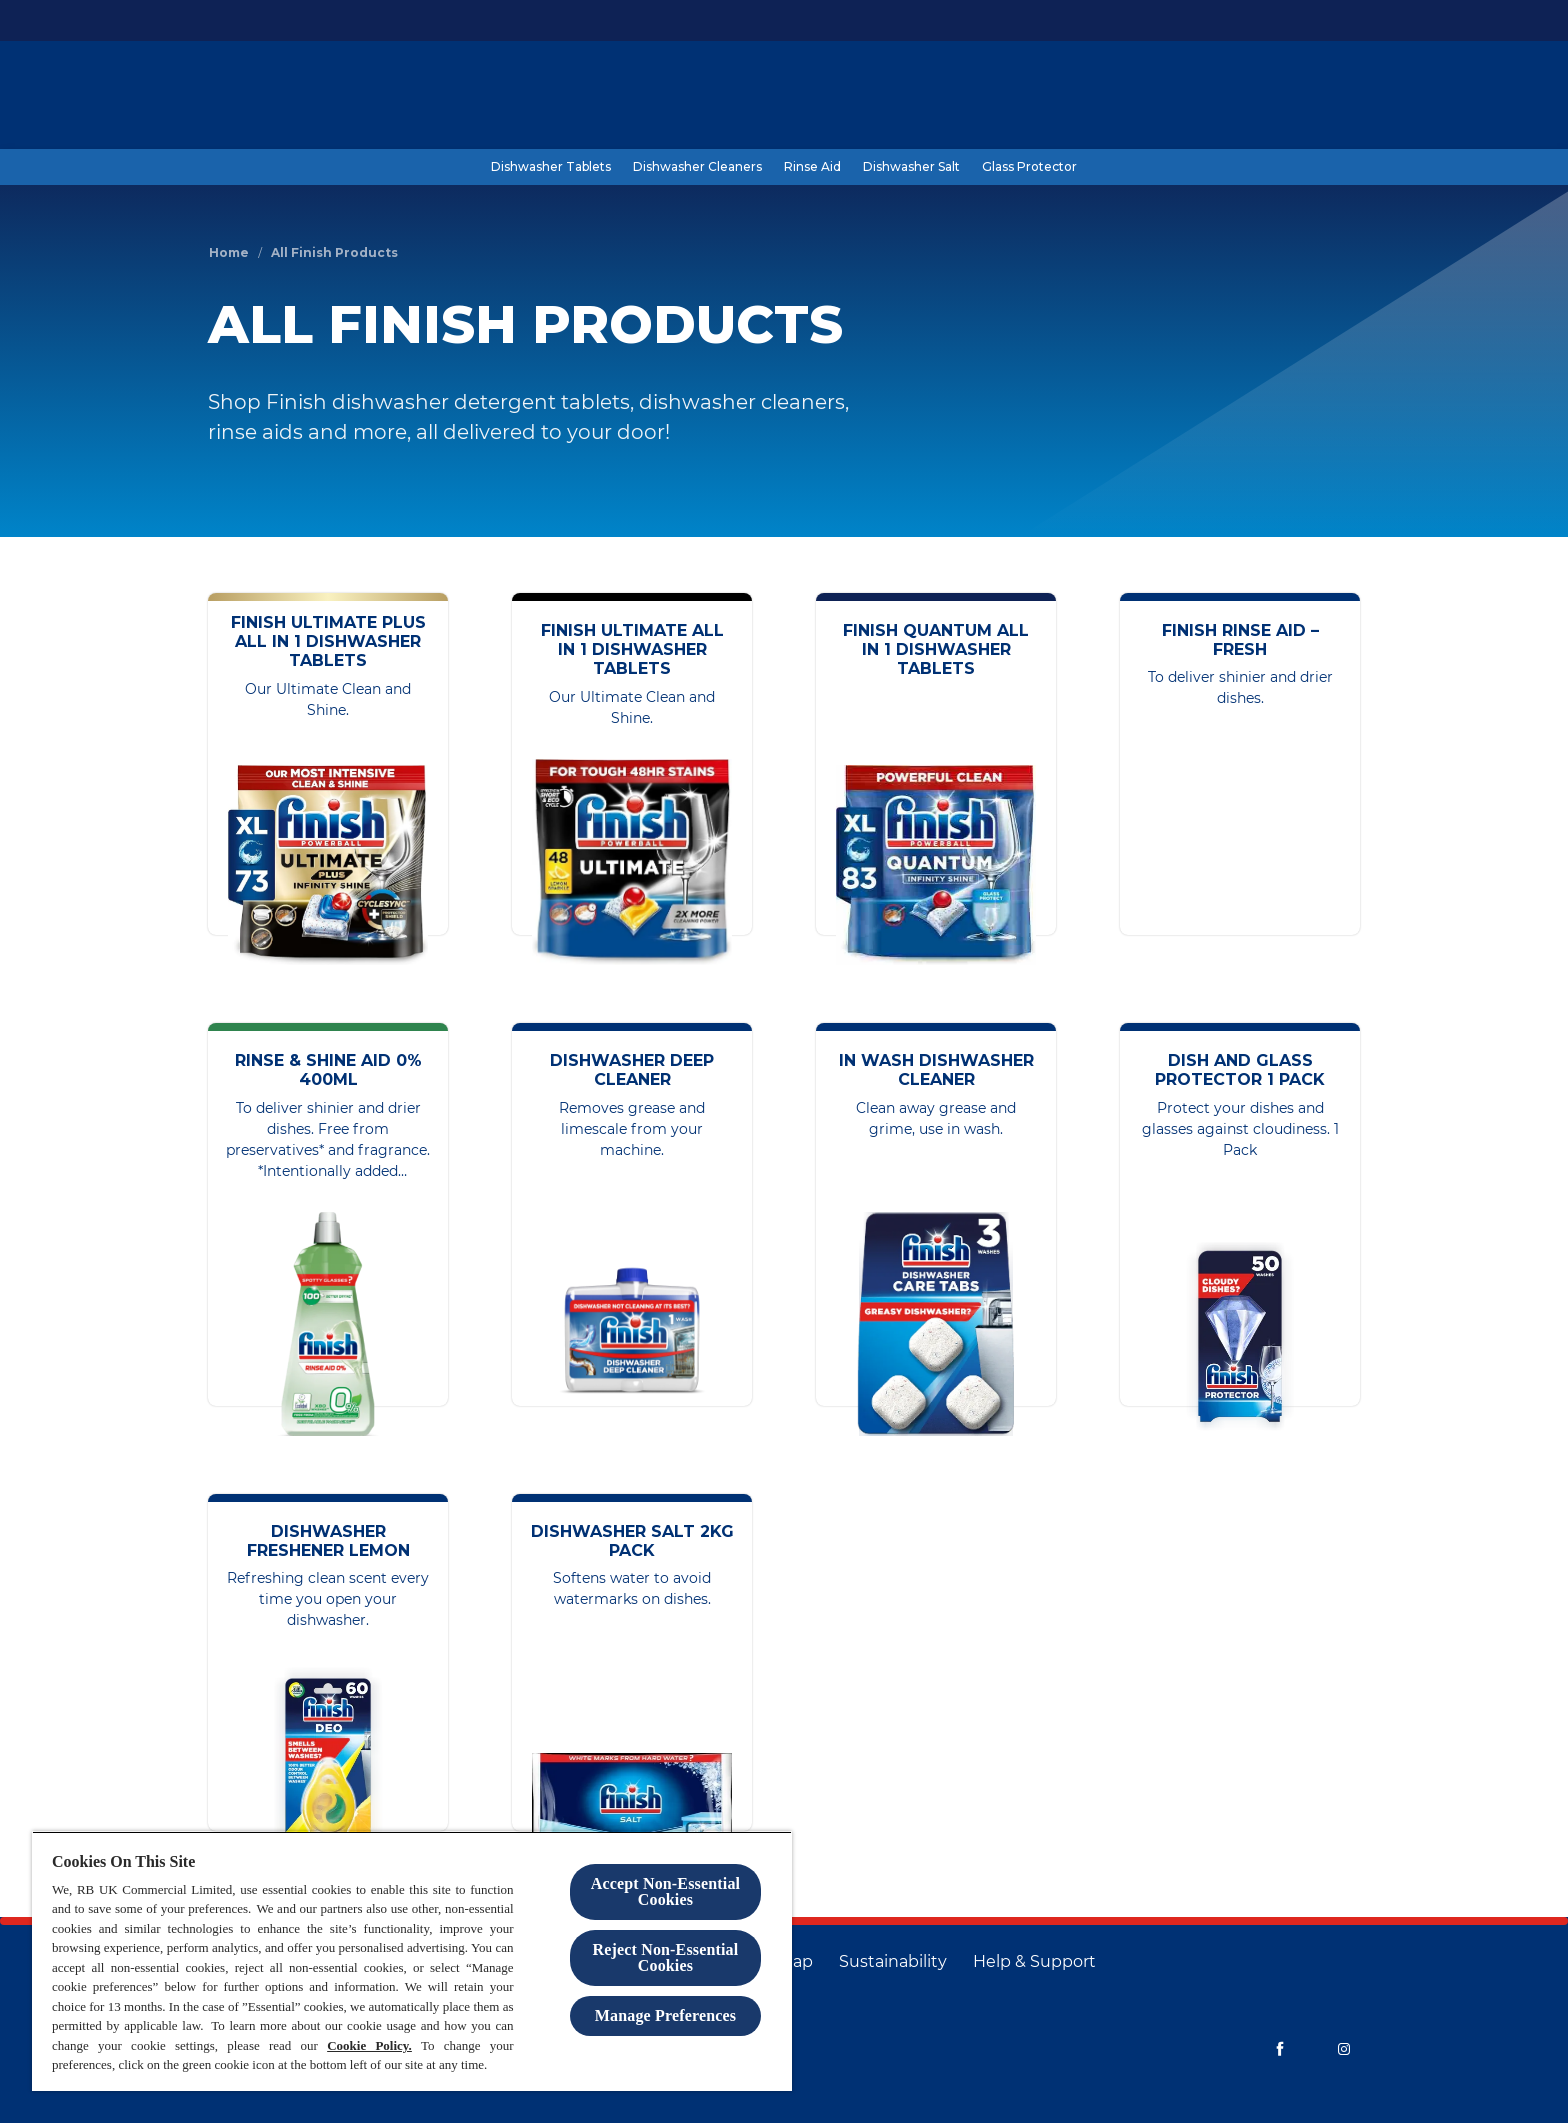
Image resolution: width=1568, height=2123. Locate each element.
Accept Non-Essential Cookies (665, 1891)
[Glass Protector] (1029, 167)
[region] (412, 1961)
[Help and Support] (1235, 97)
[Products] (1056, 97)
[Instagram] (1344, 2049)
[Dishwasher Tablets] (551, 167)
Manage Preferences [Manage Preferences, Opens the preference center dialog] (665, 2015)
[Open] (1340, 97)
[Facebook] (1280, 2049)
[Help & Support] (1034, 1962)
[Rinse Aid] (812, 167)
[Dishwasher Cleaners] (697, 167)
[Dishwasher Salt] (911, 167)
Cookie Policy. (369, 2045)
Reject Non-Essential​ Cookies (666, 1957)
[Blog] (1131, 97)
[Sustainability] (893, 1962)
